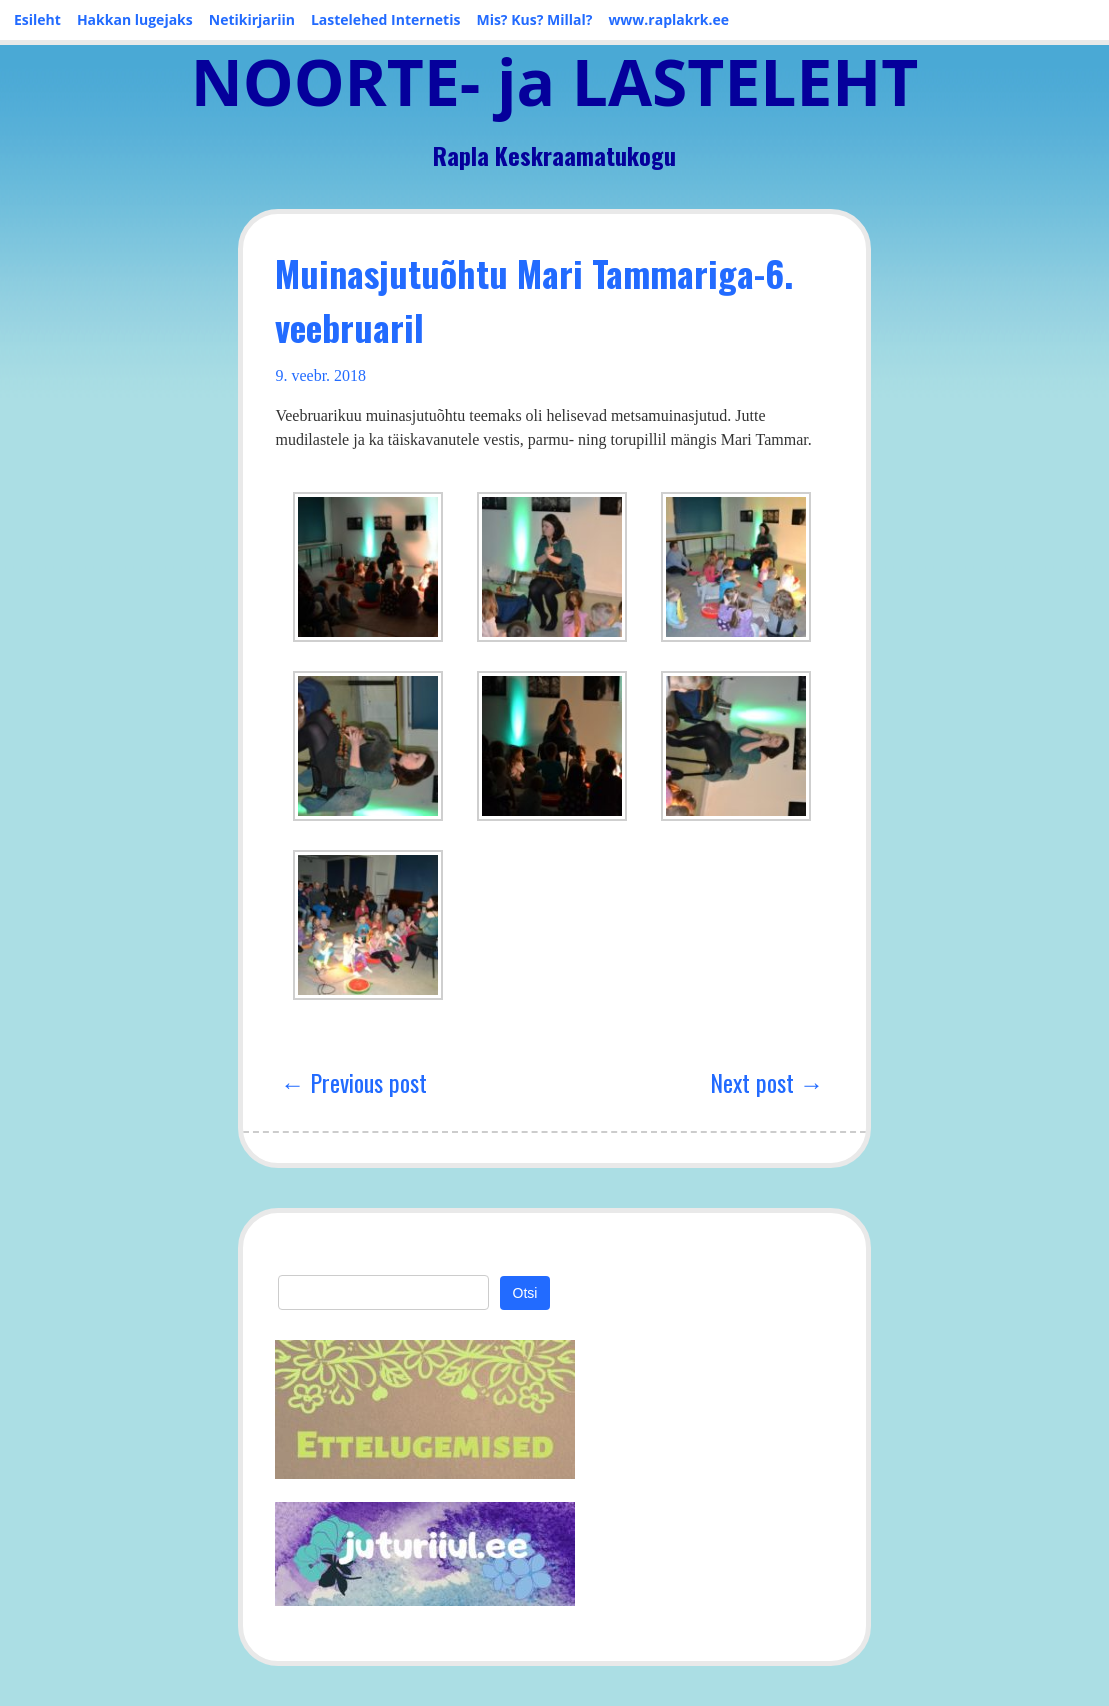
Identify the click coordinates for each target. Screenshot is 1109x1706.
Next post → (767, 1082)
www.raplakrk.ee (668, 19)
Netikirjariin (252, 19)
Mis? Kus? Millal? (534, 19)
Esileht (37, 19)
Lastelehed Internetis (386, 19)
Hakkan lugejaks (135, 19)
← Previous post (353, 1082)
